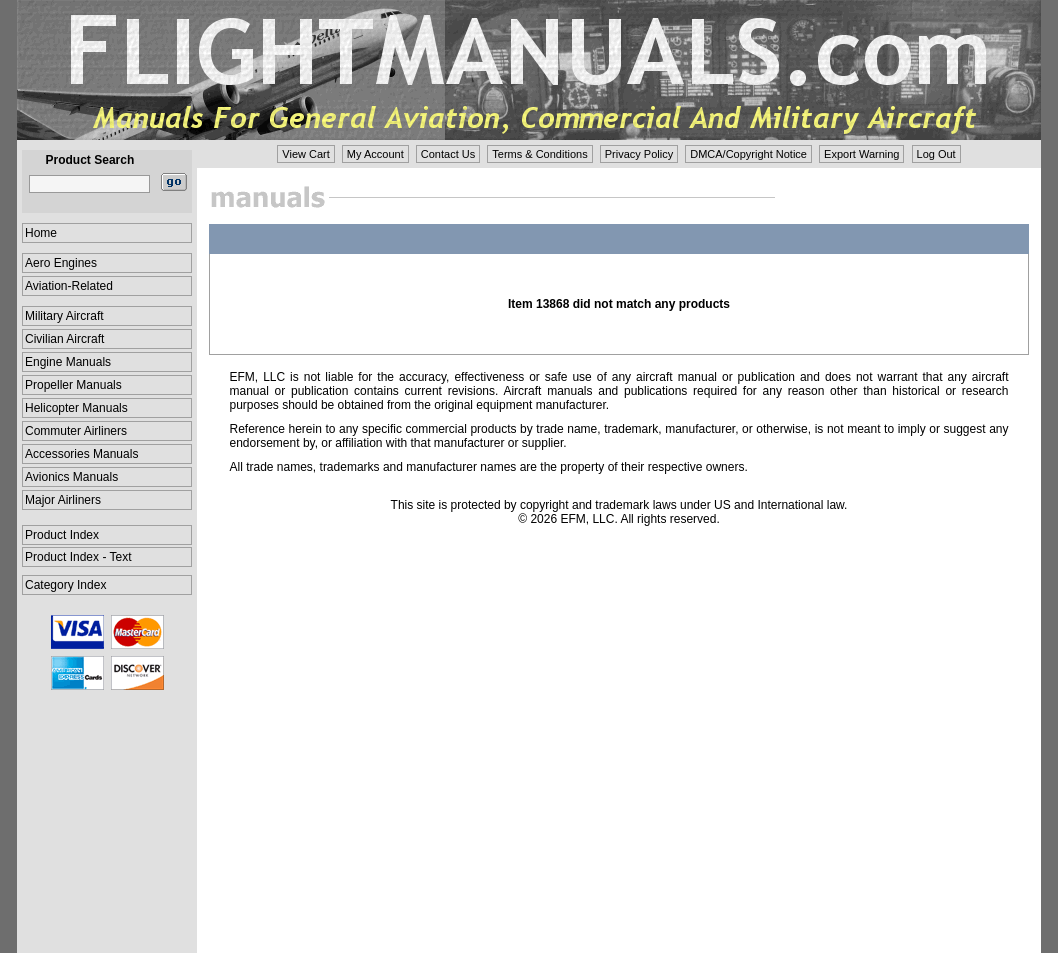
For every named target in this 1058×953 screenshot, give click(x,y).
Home (41, 233)
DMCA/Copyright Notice (748, 154)
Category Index (65, 585)
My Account (375, 154)
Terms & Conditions (539, 154)
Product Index (62, 535)
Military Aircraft (64, 316)
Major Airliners (63, 500)
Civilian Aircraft (64, 339)
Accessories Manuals (81, 454)
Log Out (936, 154)
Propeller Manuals (73, 385)
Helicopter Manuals (76, 408)
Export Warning (861, 154)
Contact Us (448, 154)
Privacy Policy (639, 154)
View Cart (305, 154)
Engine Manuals (68, 362)
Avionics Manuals (71, 477)
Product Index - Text (78, 557)
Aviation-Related (69, 286)
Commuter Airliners (76, 431)
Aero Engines (61, 263)
